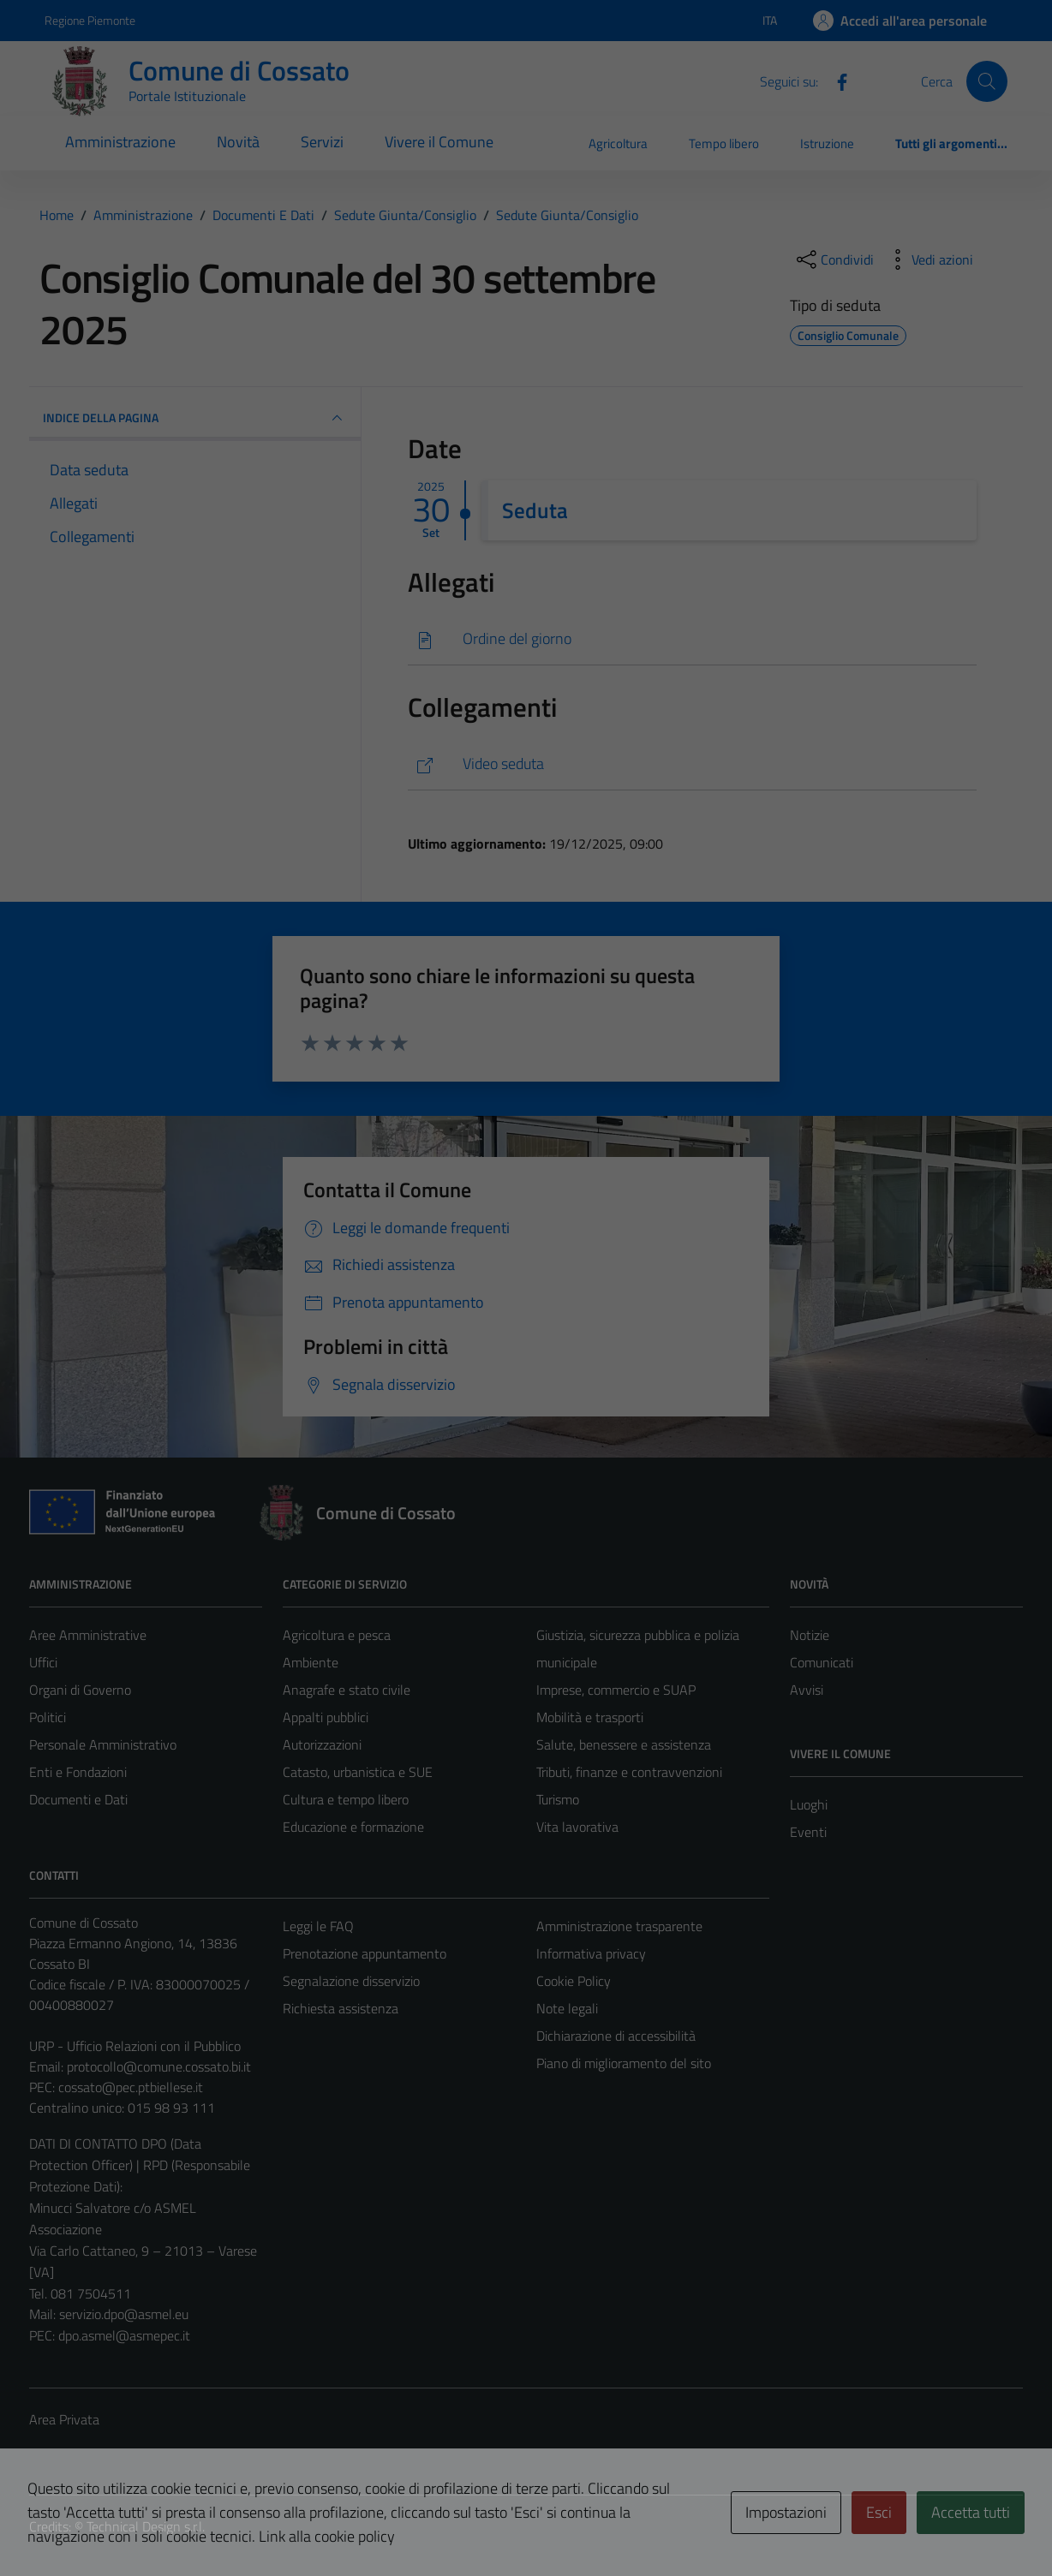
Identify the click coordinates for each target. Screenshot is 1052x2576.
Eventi (808, 1832)
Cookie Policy (573, 1981)
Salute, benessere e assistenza (623, 1744)
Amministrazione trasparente (619, 1926)
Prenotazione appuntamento (364, 1953)
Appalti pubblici (325, 1717)
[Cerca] (986, 81)
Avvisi (806, 1689)
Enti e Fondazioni (78, 1772)
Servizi (322, 141)
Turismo (557, 1799)
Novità (238, 141)
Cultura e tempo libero (346, 1799)
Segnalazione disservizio (351, 1981)
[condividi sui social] (833, 259)
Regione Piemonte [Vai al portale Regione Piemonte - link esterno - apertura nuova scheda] (90, 20)
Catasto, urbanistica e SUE (358, 1772)
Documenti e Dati (78, 1799)
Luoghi (809, 1804)
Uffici (43, 1662)
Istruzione (827, 143)
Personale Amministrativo (102, 1744)
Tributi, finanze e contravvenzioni (629, 1772)
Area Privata (64, 2419)
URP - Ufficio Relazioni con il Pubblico (135, 2046)
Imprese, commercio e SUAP (616, 1689)
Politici (47, 1717)
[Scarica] (692, 639)
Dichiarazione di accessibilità (616, 2035)
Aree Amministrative (87, 1635)
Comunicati (821, 1662)
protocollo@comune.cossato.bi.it (159, 2066)
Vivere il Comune (439, 141)
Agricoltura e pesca (337, 1635)
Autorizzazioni (322, 1744)
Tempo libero (724, 143)
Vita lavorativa (577, 1826)
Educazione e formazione (353, 1826)
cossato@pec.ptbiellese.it (130, 2087)
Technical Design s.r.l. (146, 2526)
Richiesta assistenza (340, 2008)
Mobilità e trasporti (589, 1717)
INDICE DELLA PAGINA (195, 418)
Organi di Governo (80, 1689)
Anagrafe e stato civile (346, 1689)
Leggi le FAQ (318, 1926)
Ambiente (310, 1662)
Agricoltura (618, 143)
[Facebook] (835, 80)
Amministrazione (120, 141)
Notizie (809, 1635)
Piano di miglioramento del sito (623, 2063)
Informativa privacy (591, 1953)
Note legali (567, 2008)
